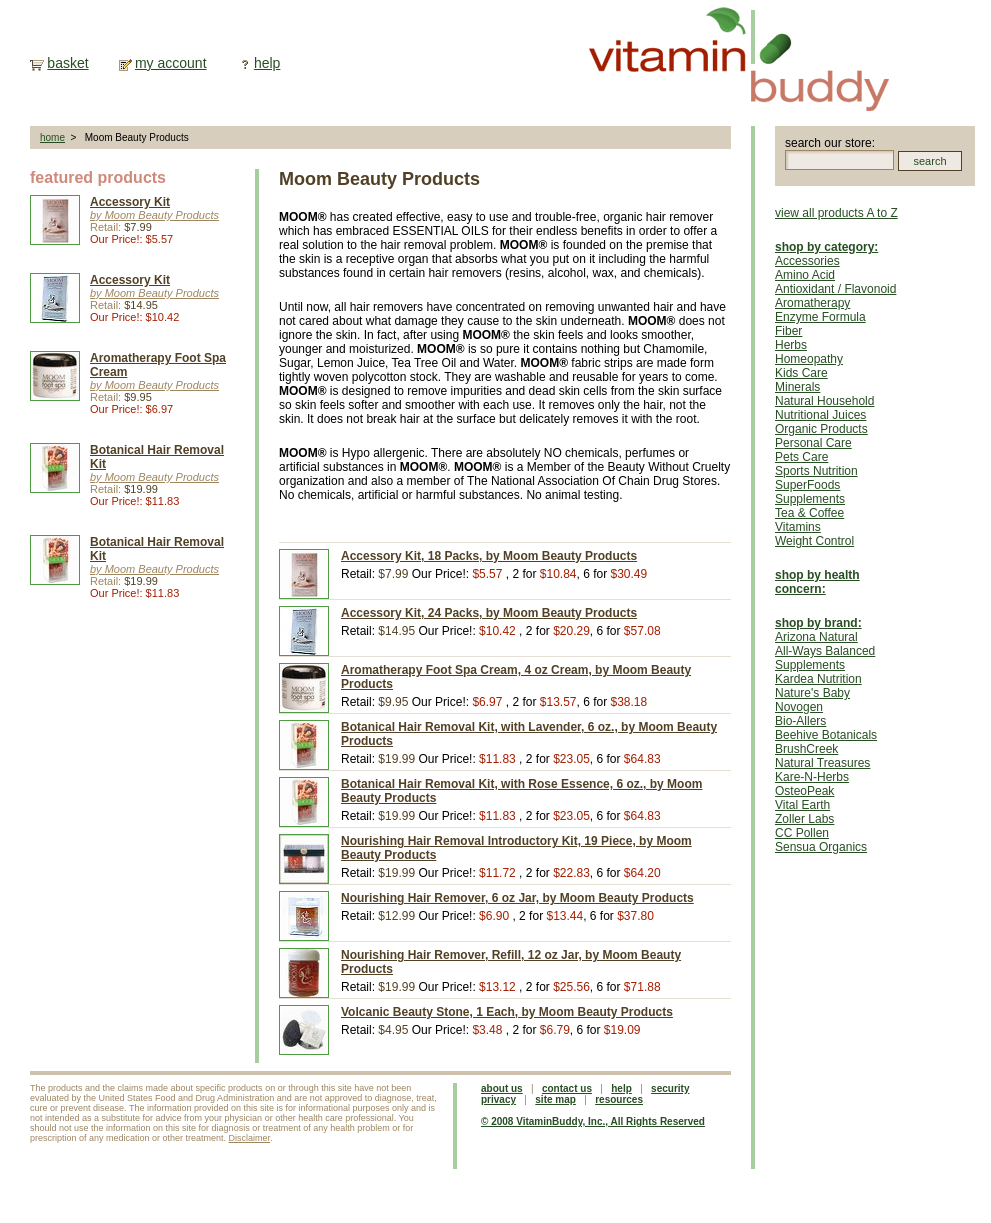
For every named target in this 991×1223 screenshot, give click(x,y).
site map (555, 1099)
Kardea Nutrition (818, 679)
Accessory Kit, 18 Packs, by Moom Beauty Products (489, 556)
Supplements (810, 499)
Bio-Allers (800, 721)
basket (67, 63)
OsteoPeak (804, 791)
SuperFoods (807, 485)
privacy (498, 1099)
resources (619, 1099)
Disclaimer (250, 1138)
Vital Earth (802, 805)
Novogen (799, 707)
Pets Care (801, 457)
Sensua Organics (821, 847)
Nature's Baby (812, 693)
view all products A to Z (836, 213)
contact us (567, 1088)
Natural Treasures (822, 763)
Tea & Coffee (809, 513)
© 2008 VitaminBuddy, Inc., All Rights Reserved (593, 1121)
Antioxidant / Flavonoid (835, 289)
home (52, 137)
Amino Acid (805, 275)
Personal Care (813, 443)
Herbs (791, 345)
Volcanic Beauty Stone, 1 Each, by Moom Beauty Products (507, 1012)
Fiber (788, 331)
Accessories (807, 261)
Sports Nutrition (816, 471)
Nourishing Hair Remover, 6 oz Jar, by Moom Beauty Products (517, 898)
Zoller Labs (804, 819)
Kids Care (801, 373)
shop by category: (826, 247)
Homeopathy (809, 359)
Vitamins (798, 527)
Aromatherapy (812, 303)
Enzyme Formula (820, 317)
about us (502, 1088)
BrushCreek (806, 749)
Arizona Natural (816, 637)
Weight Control (814, 541)
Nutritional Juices (820, 415)
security (670, 1088)
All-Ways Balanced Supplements (825, 658)
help (267, 63)
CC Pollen (802, 833)
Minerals (797, 387)
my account (171, 63)
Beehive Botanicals (826, 735)
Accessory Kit (130, 202)
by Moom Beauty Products (154, 215)
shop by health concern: (817, 582)
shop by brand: (818, 623)
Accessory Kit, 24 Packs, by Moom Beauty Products (489, 613)
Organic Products (821, 429)
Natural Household (824, 401)
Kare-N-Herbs (812, 777)
